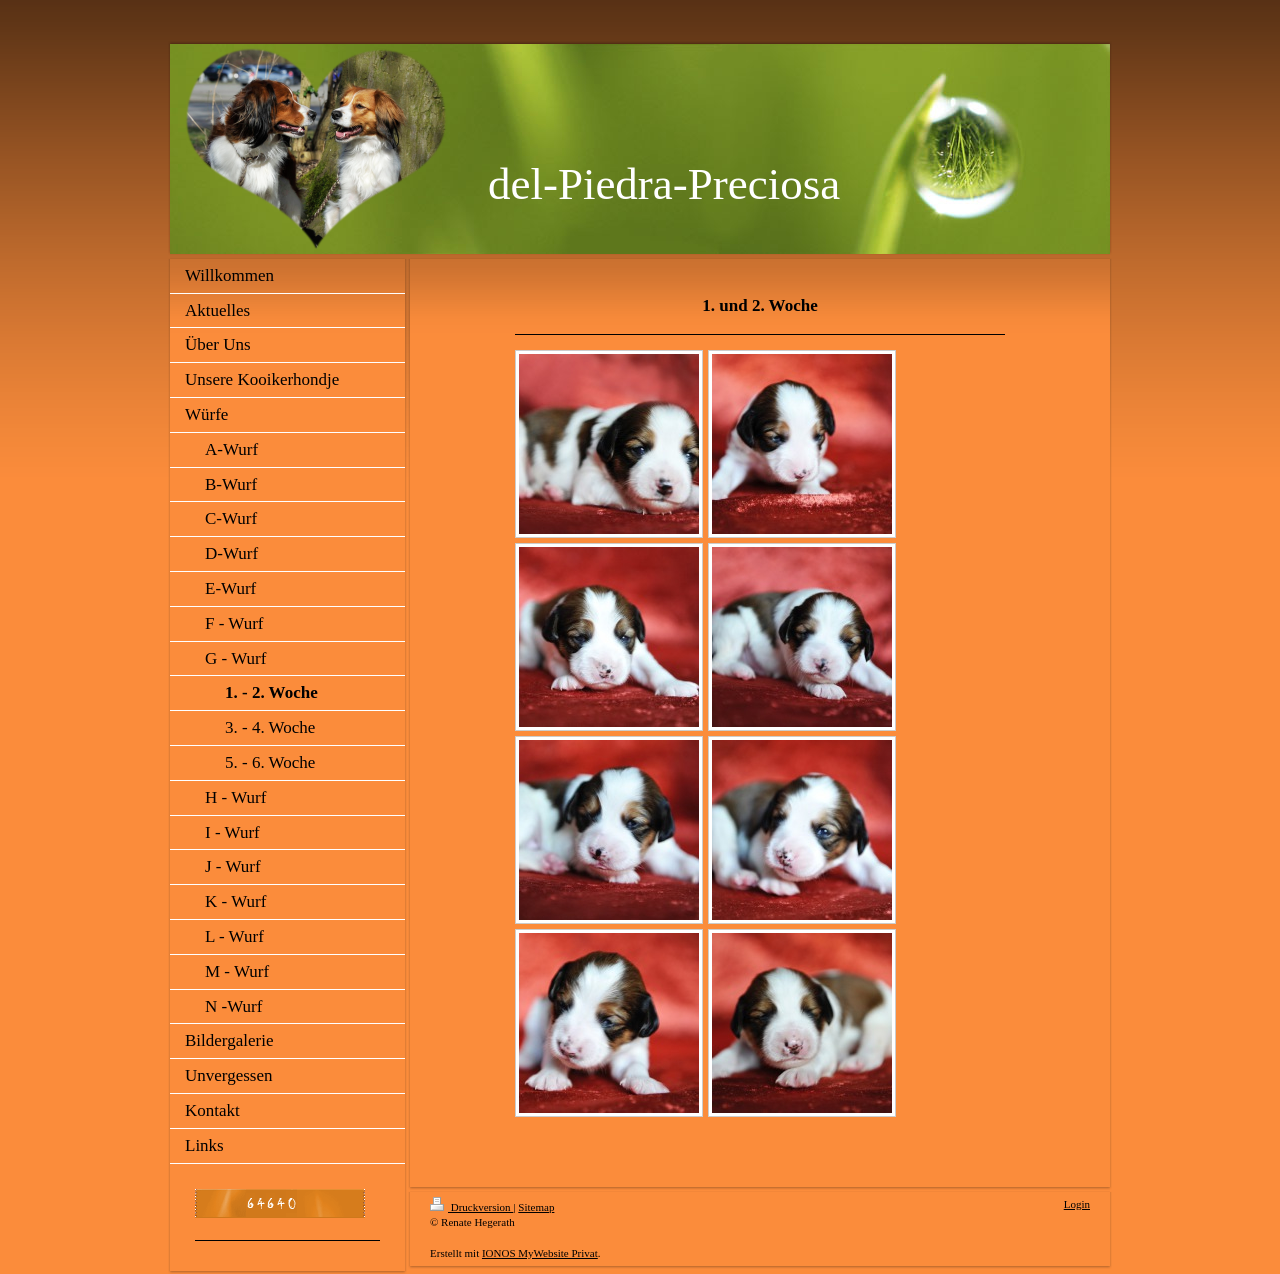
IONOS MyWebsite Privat (540, 1253)
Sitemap (536, 1207)
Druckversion (471, 1207)
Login (1077, 1204)
